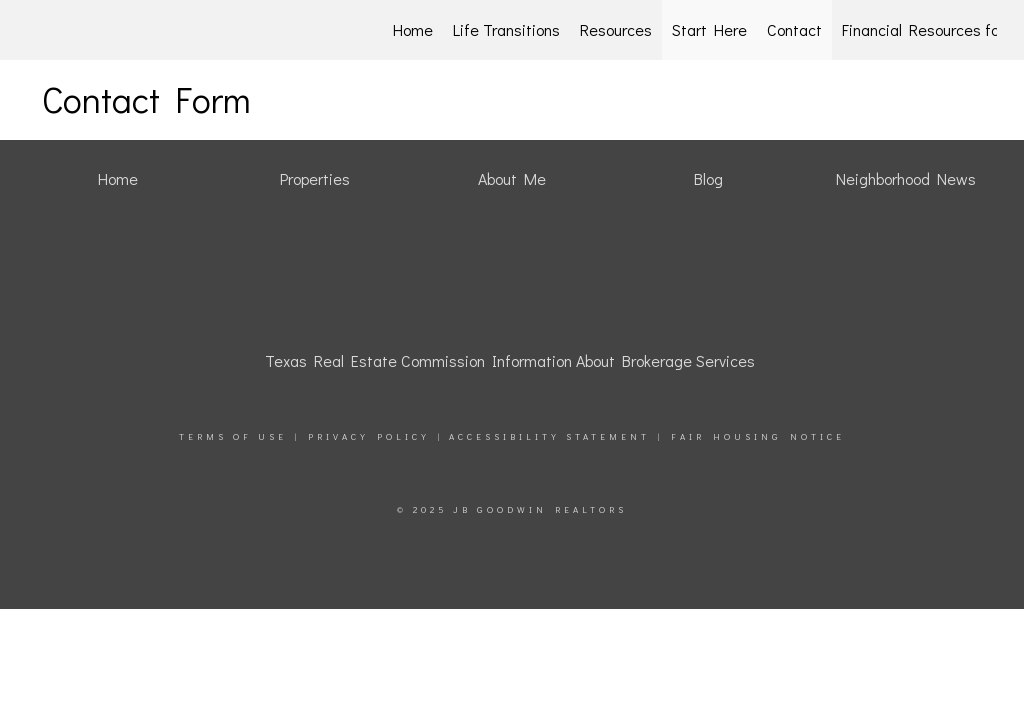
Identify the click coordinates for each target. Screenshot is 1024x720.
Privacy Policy (369, 436)
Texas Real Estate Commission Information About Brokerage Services (510, 360)
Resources (616, 29)
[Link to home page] (133, 30)
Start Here (709, 29)
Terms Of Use (233, 436)
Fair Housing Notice (758, 436)
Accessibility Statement (549, 436)
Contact (794, 29)
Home (413, 29)
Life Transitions (506, 29)
